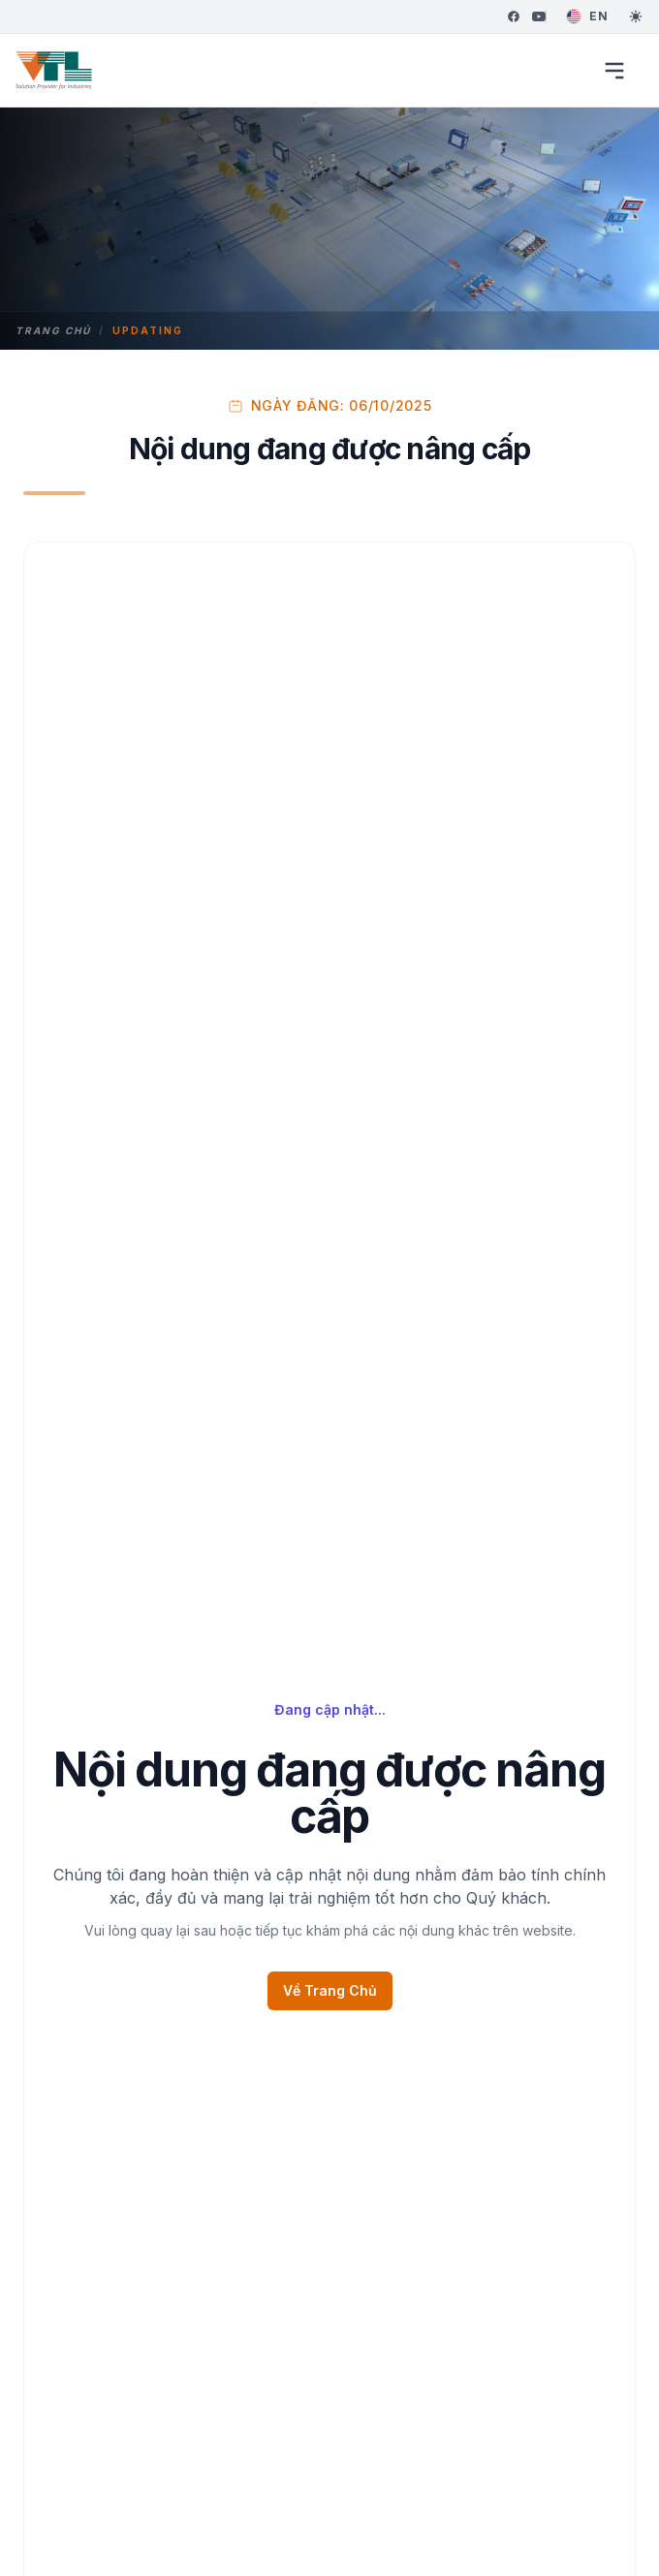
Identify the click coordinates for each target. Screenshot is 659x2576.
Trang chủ (53, 330)
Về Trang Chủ (330, 1990)
